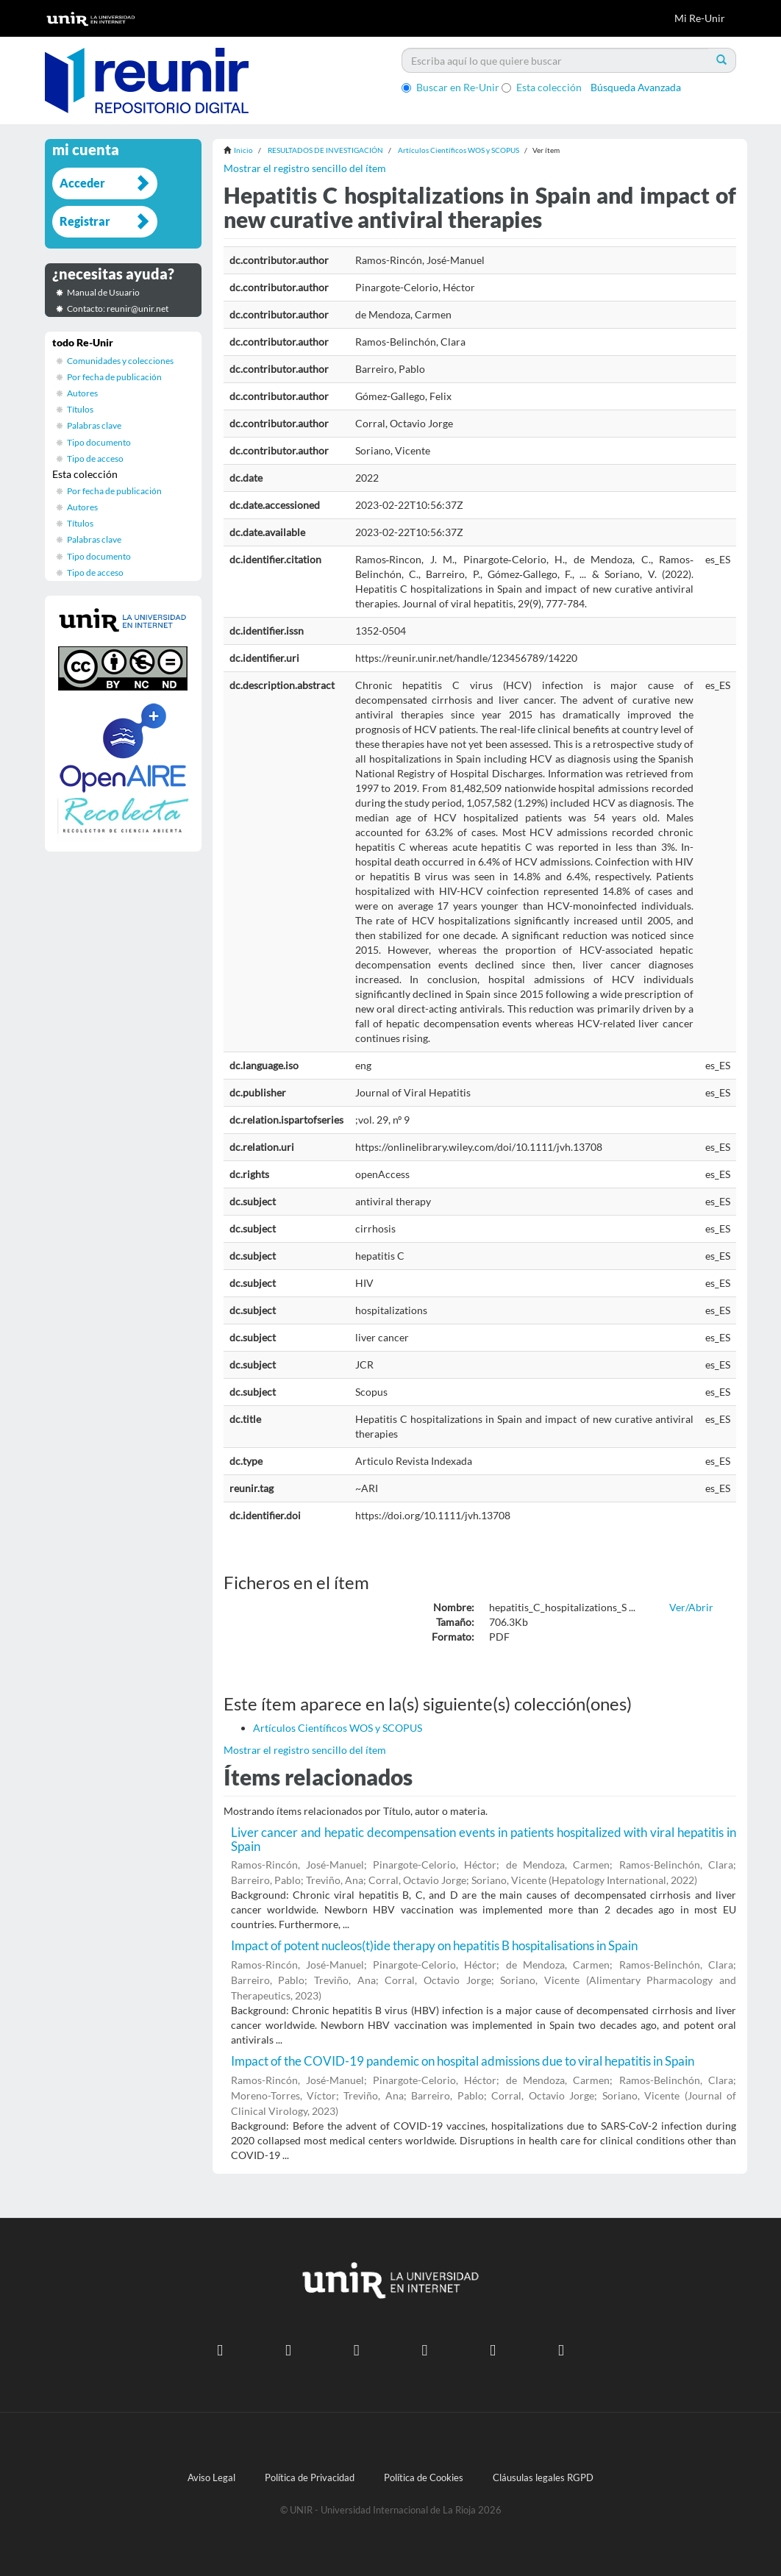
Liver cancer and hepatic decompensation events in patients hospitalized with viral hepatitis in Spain (484, 1839)
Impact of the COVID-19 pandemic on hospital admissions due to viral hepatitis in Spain (462, 2061)
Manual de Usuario (103, 292)
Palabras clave (94, 425)
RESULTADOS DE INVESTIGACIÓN (325, 150)
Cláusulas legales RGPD (543, 2477)
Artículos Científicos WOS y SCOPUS (458, 150)
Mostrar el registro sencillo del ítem (305, 168)
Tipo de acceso (95, 458)
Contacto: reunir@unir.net (117, 308)
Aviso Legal (211, 2477)
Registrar (85, 221)
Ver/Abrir (691, 1607)
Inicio (243, 150)
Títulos (80, 409)
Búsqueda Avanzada (636, 87)
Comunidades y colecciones (120, 360)
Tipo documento (99, 442)
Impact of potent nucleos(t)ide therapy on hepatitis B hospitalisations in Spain (434, 1945)
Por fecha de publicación (114, 376)
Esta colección (542, 87)
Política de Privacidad (309, 2477)
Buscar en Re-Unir (450, 87)
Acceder (82, 183)
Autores (82, 393)
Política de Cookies (423, 2477)
